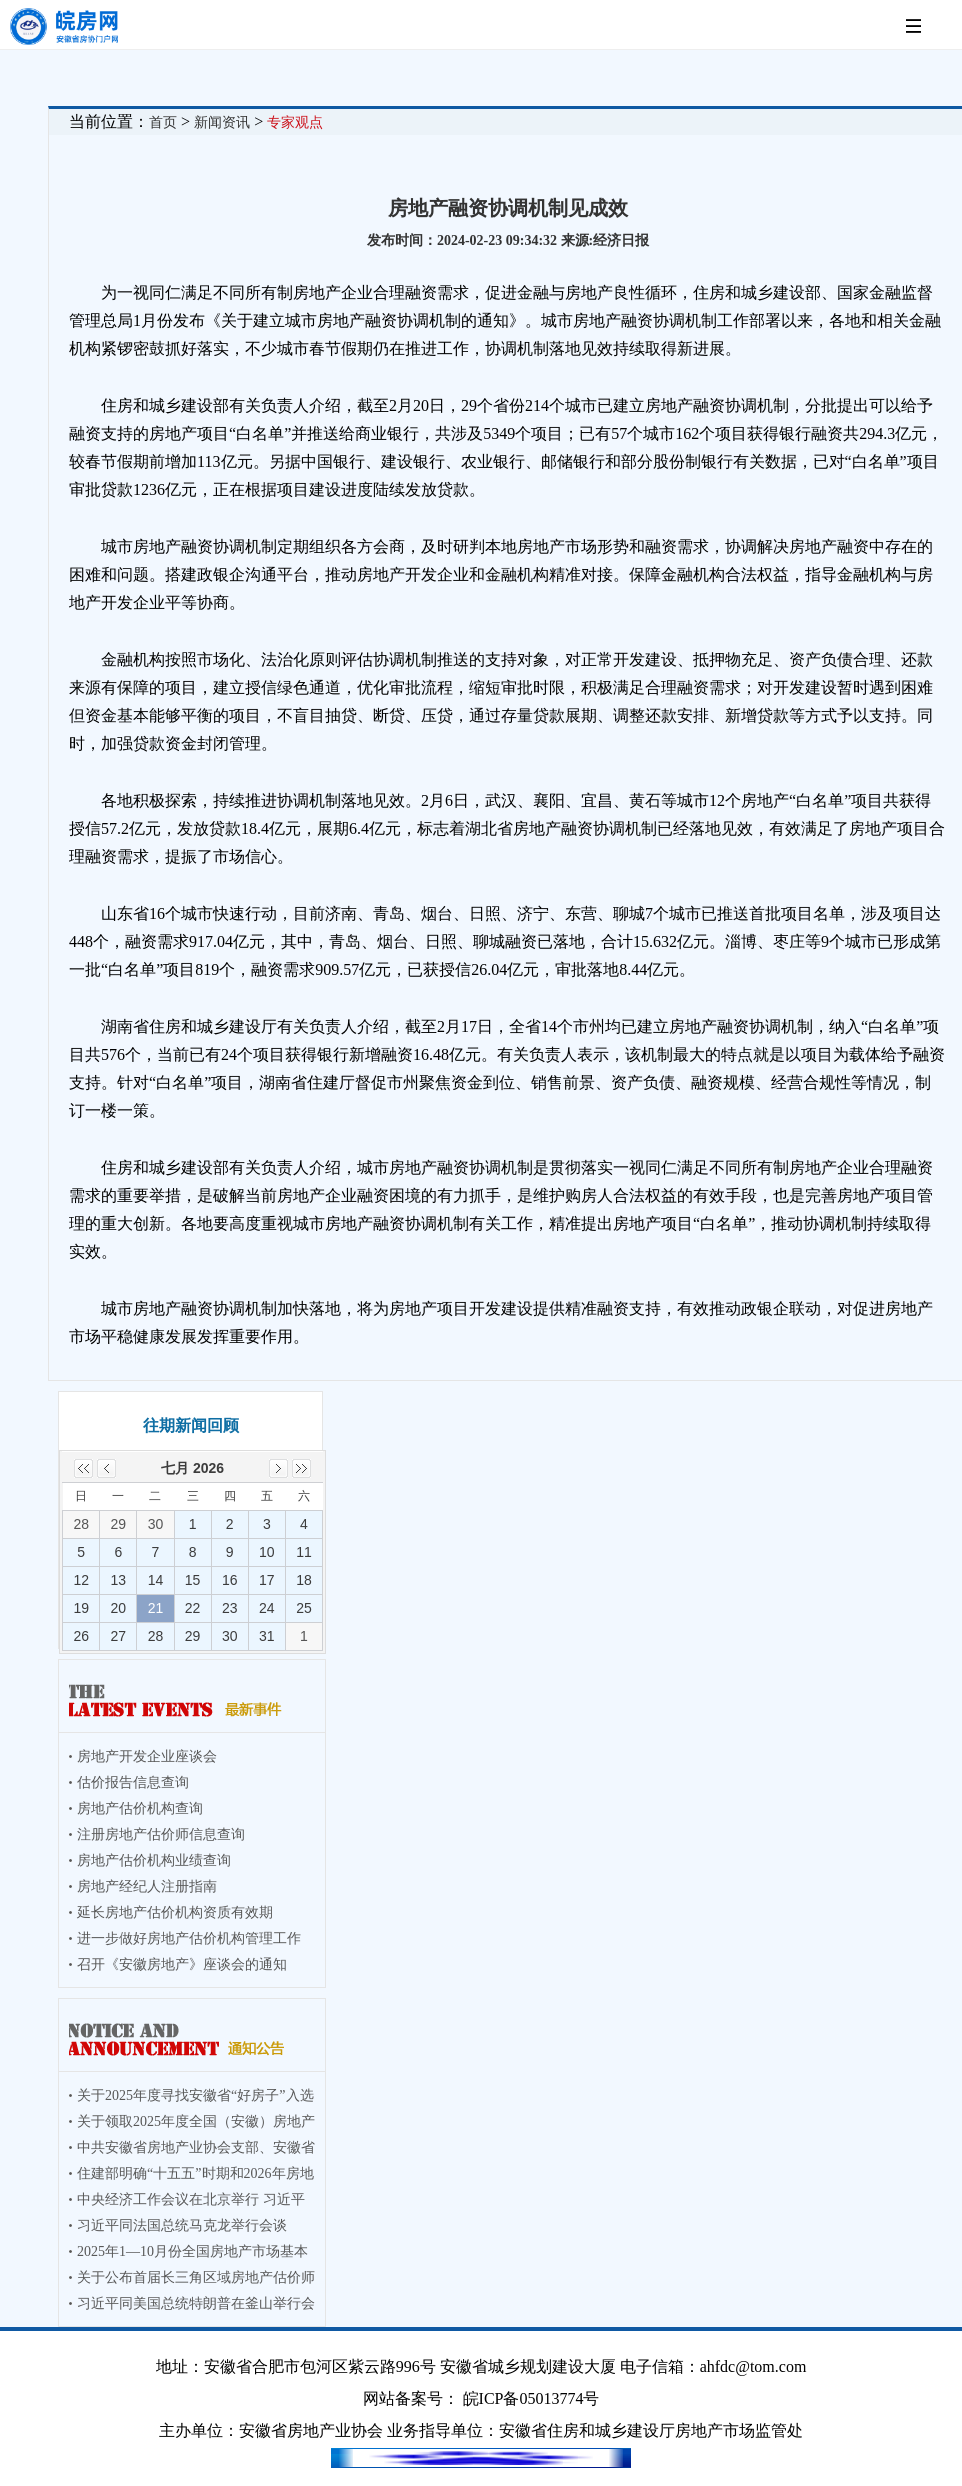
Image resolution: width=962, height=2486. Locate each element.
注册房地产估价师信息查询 (161, 1834)
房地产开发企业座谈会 (147, 1756)
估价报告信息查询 (133, 1782)
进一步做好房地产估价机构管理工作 (189, 1938)
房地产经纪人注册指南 (147, 1886)
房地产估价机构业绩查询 (154, 1860)
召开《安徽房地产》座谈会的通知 (182, 1964)
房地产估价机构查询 (140, 1808)
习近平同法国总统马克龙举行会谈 (182, 2225)
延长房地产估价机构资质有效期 (175, 1912)
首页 (163, 122)
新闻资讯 (222, 122)
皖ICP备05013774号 (531, 2398)
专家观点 (295, 122)
